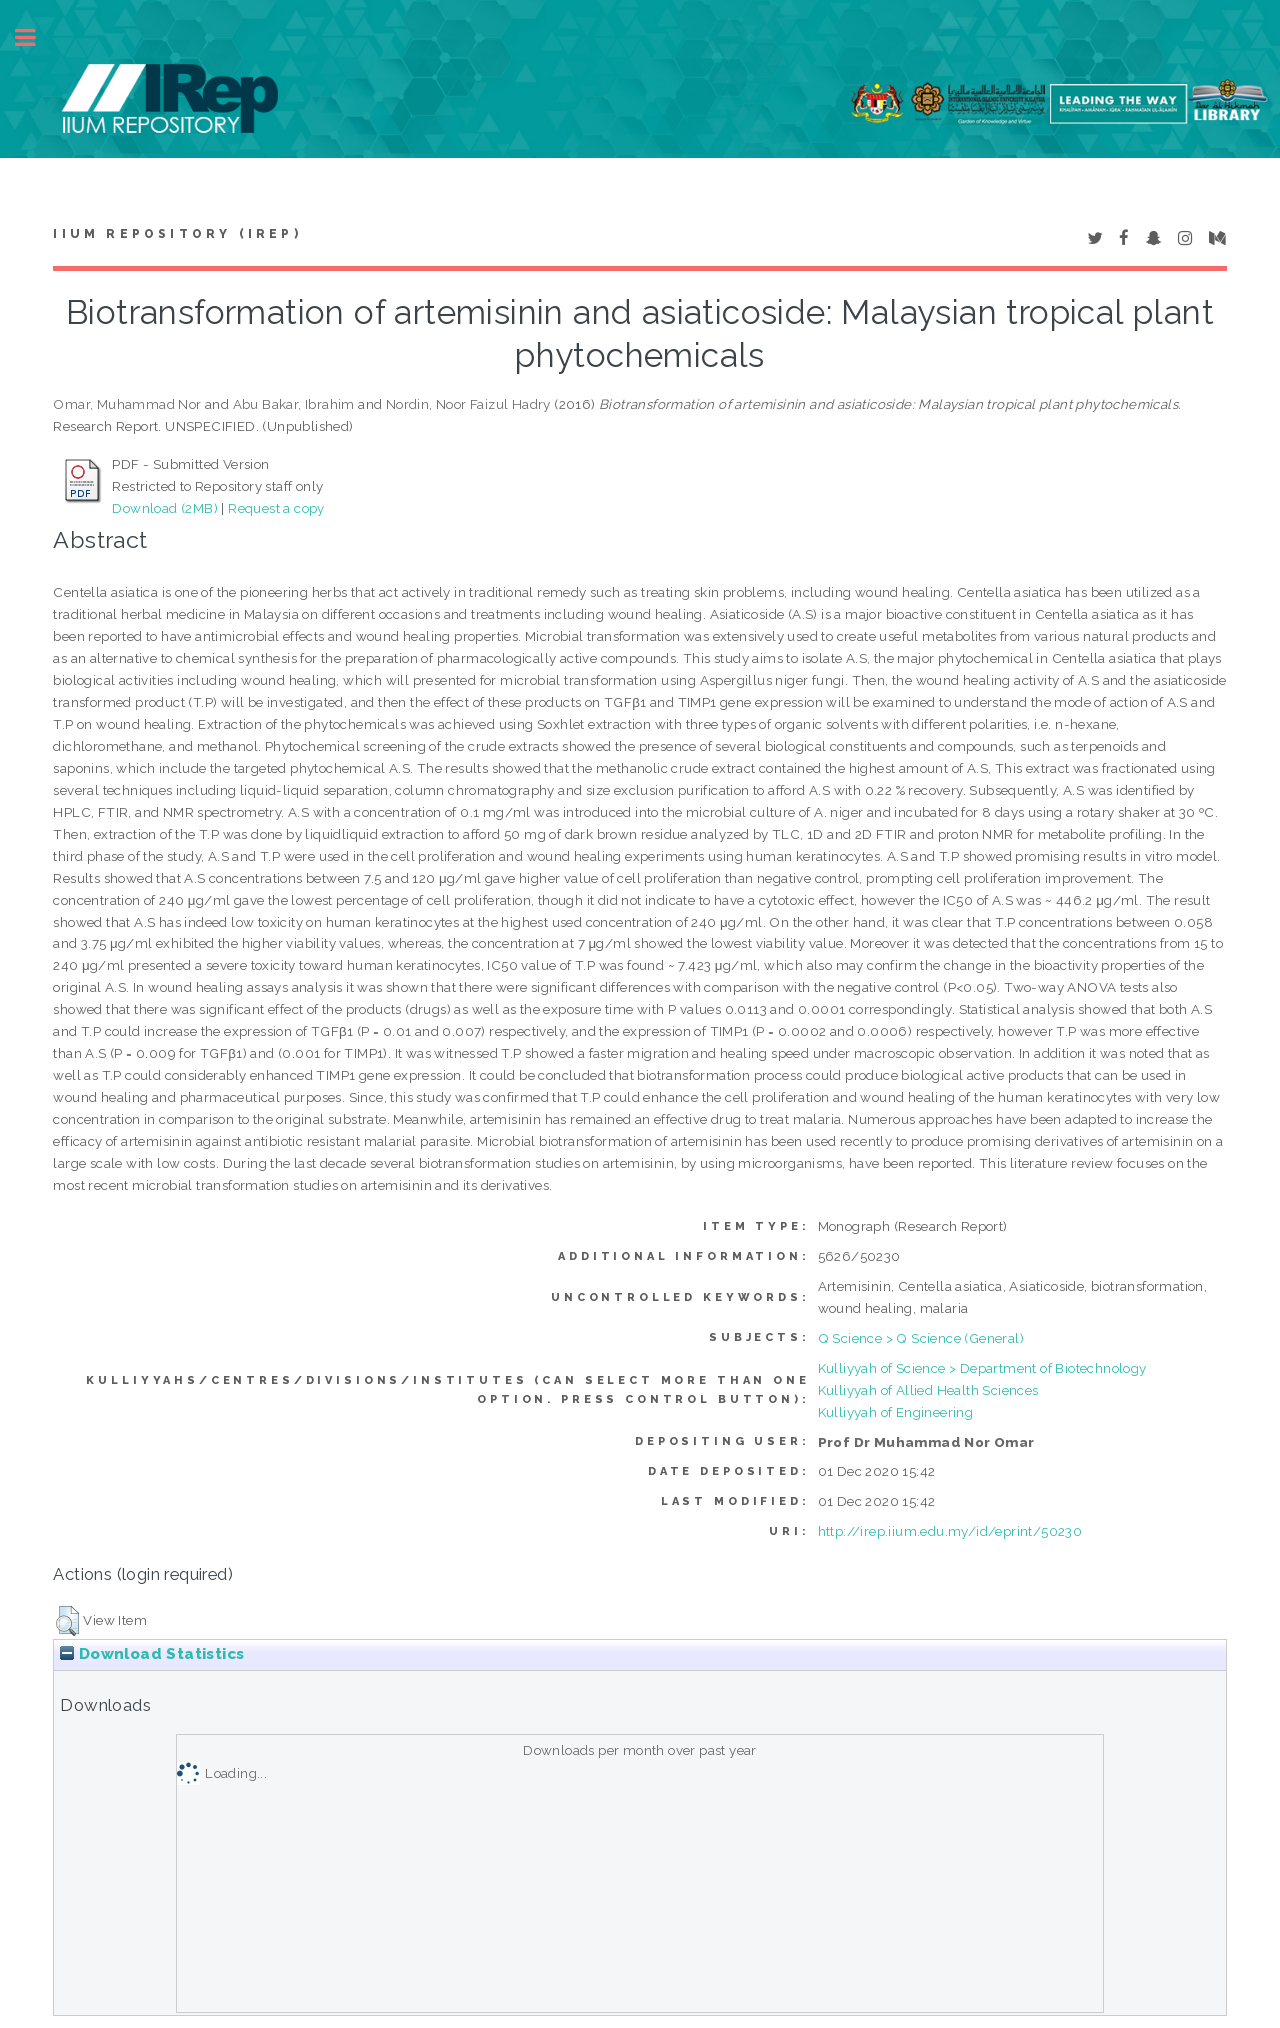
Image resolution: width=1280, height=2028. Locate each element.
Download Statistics (152, 1654)
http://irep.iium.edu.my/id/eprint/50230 (950, 1531)
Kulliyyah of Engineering (896, 1412)
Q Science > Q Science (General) (921, 1338)
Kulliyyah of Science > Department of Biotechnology (982, 1368)
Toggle (36, 37)
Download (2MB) (165, 508)
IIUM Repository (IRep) (177, 234)
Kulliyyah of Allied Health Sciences (928, 1390)
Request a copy (276, 508)
